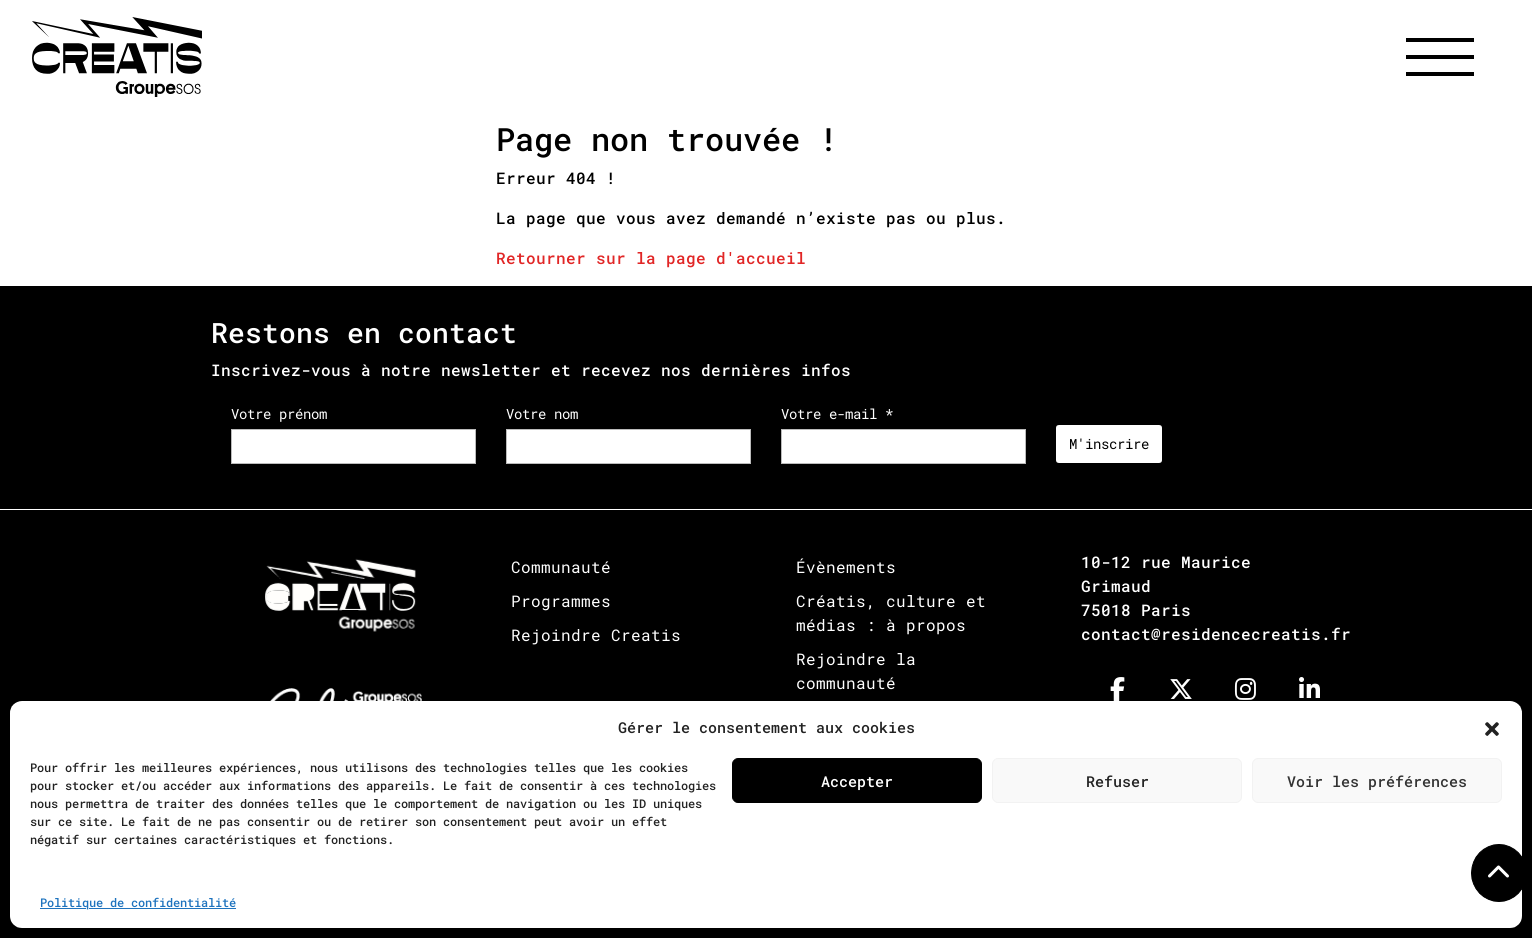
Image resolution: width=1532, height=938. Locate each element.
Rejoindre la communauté (856, 670)
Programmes (561, 600)
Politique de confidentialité (138, 902)
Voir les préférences (1377, 781)
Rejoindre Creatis (596, 634)
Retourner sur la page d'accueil (651, 257)
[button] (1492, 727)
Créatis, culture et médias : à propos (891, 612)
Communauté (561, 566)
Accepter (857, 781)
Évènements (846, 566)
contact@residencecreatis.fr (1216, 633)
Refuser (1117, 781)
